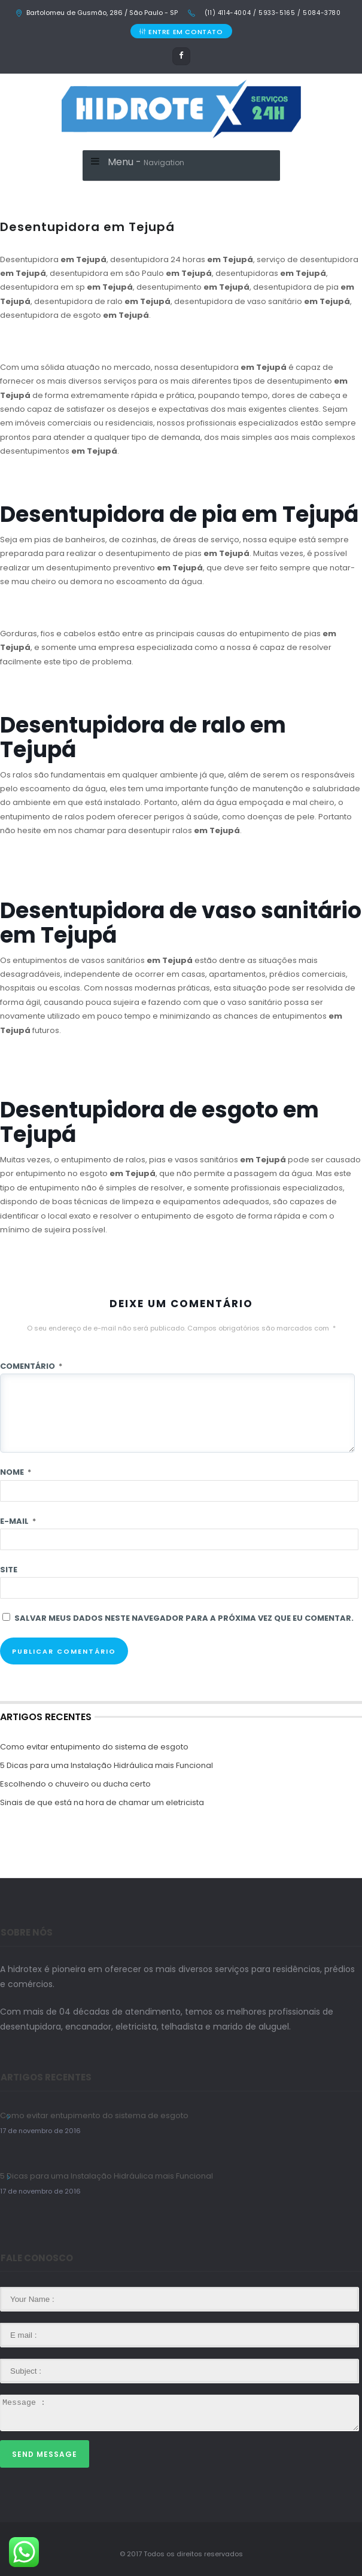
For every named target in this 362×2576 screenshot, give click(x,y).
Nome (15, 1472)
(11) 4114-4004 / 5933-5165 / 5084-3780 (271, 12)
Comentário (31, 1366)
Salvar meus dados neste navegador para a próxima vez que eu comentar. (184, 1618)
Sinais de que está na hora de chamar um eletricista (102, 1802)
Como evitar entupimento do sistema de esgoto (94, 1746)
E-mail (18, 1521)
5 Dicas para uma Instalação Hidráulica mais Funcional (106, 1765)
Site (8, 1569)
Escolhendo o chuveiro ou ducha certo (75, 1784)
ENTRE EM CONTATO (181, 32)
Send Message (44, 2454)
